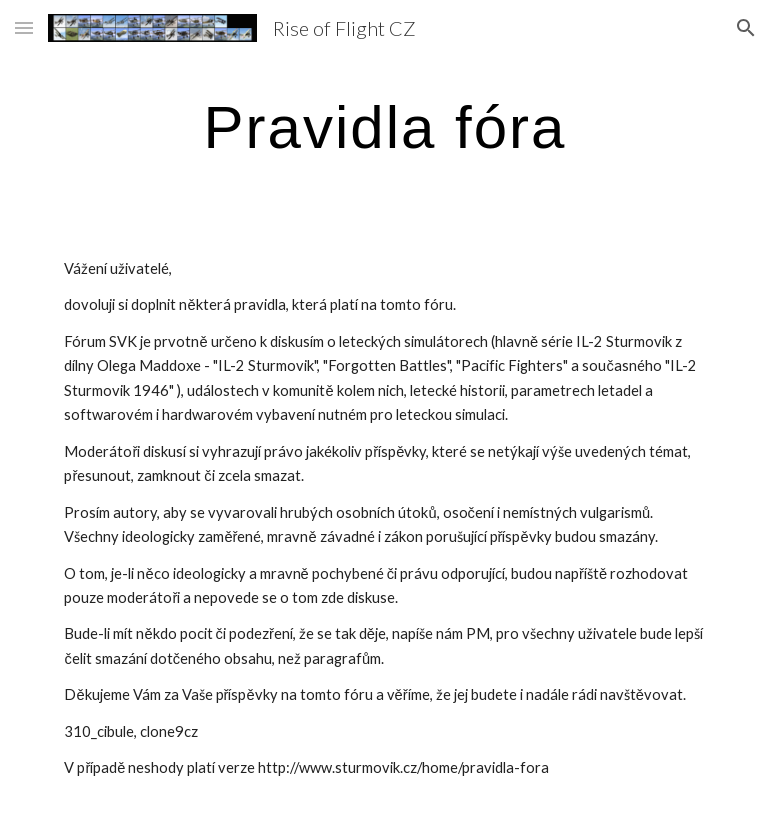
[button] (24, 27)
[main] (385, 126)
